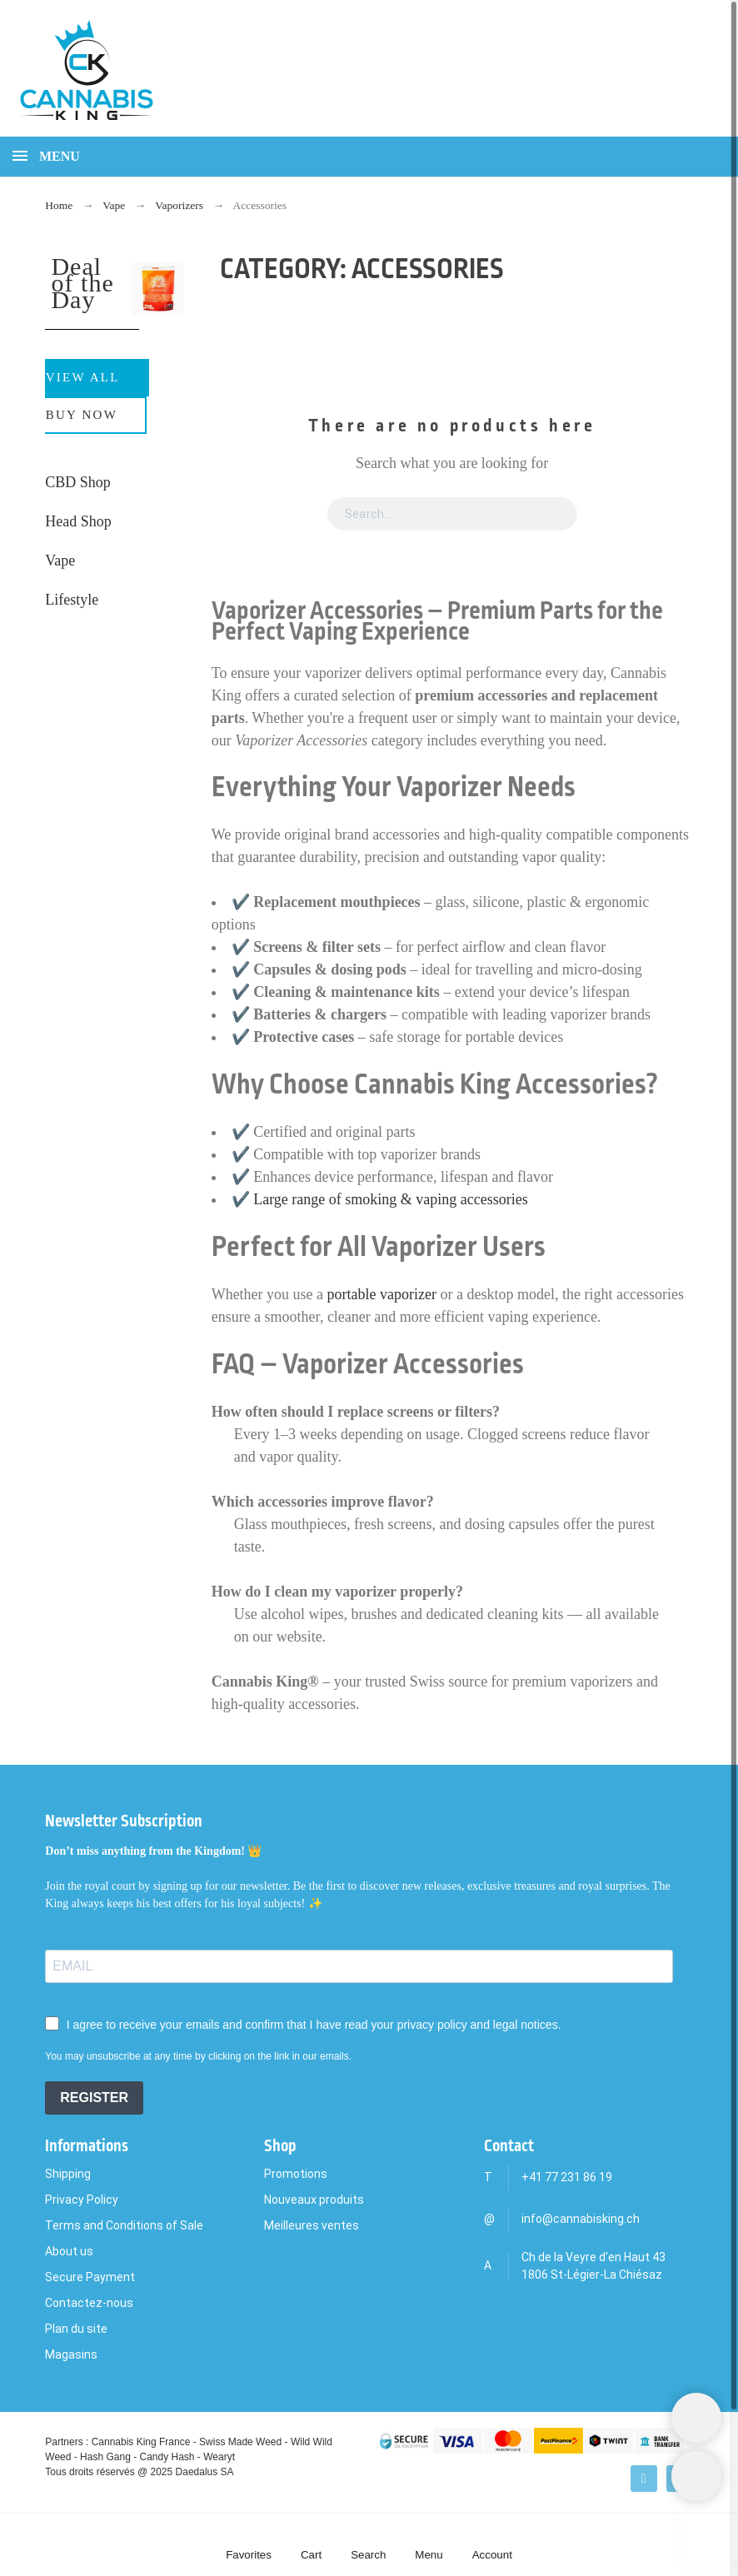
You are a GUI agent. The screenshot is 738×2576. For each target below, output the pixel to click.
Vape (60, 560)
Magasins (71, 2354)
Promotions (295, 2173)
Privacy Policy (81, 2199)
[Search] (637, 73)
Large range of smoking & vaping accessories (390, 1199)
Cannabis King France (141, 2442)
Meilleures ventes (311, 2225)
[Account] (492, 2545)
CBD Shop (78, 482)
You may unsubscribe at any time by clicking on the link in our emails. (198, 2056)
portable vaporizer (381, 1294)
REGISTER (94, 2097)
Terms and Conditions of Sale (124, 2225)
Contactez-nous (89, 2302)
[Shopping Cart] (696, 2418)
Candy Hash (166, 2457)
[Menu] (428, 2545)
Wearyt (219, 2457)
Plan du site (76, 2328)
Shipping (68, 2173)
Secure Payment (90, 2277)
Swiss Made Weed (240, 2442)
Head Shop (78, 521)
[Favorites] (248, 2545)
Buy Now (81, 414)
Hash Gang (105, 2457)
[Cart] (311, 2545)
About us (69, 2251)
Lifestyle (71, 599)
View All (83, 377)
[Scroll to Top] (696, 2476)
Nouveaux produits (314, 2199)
